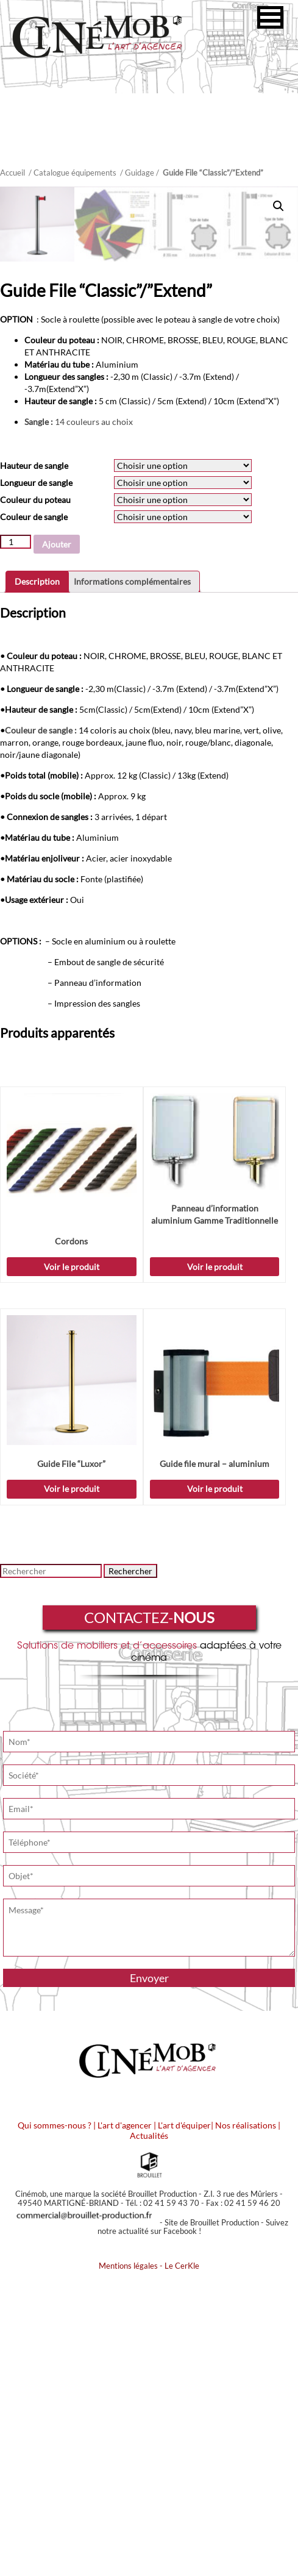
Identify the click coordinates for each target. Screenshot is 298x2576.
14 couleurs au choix (79, 719)
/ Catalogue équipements (72, 172)
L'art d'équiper (184, 2422)
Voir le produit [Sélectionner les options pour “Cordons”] (71, 1564)
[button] (270, 17)
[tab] (37, 879)
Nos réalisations (245, 2422)
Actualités (149, 2433)
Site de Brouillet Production (212, 2520)
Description (37, 879)
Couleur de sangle (34, 814)
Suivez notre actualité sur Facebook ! (193, 2524)
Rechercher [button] (130, 1868)
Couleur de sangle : (41, 1027)
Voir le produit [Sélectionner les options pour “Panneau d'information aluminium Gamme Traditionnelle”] (215, 1564)
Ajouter (56, 842)
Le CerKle (182, 2563)
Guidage (139, 172)
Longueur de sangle (36, 780)
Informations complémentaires (132, 879)
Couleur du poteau (35, 797)
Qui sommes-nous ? (54, 2422)
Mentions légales (128, 2563)
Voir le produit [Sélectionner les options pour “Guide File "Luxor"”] (71, 1786)
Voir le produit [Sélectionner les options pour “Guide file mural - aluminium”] (215, 1786)
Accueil (12, 172)
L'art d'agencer (126, 2422)
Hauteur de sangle (34, 763)
